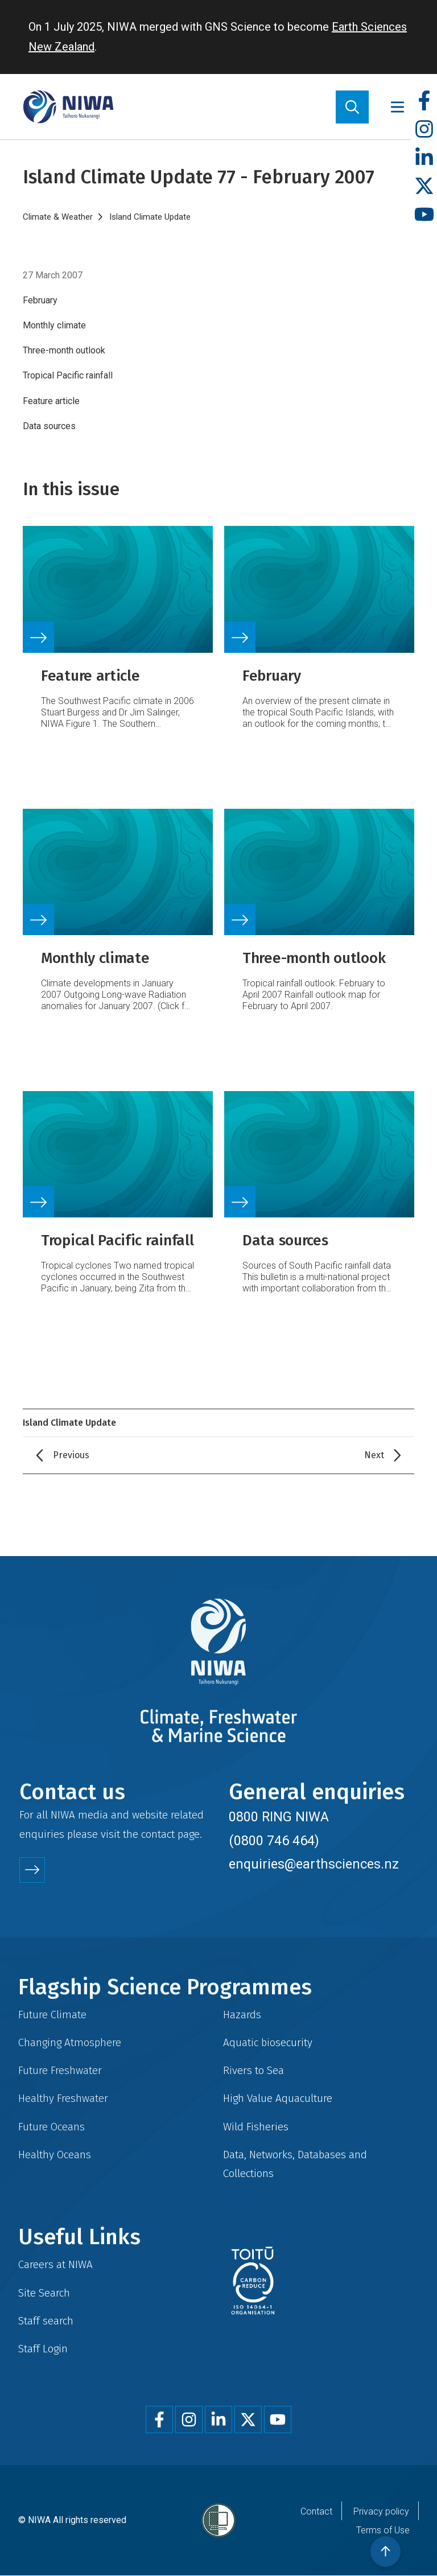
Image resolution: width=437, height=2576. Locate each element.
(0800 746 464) (274, 1841)
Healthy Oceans (54, 2154)
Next (374, 1455)
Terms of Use (383, 2530)
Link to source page (118, 634)
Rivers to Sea (253, 2070)
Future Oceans (51, 2126)
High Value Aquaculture (277, 2098)
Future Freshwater (60, 2070)
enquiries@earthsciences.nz (314, 1864)
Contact (316, 2511)
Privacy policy (381, 2511)
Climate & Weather (58, 217)
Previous (71, 1455)
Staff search (45, 2320)
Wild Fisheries (255, 2126)
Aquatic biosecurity (267, 2042)
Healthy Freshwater (63, 2098)
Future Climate (52, 2014)
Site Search (44, 2292)
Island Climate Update (150, 217)
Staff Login (43, 2348)
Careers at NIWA (55, 2264)
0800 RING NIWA (279, 1817)
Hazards (242, 2014)
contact (158, 1834)
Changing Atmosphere (69, 2042)
